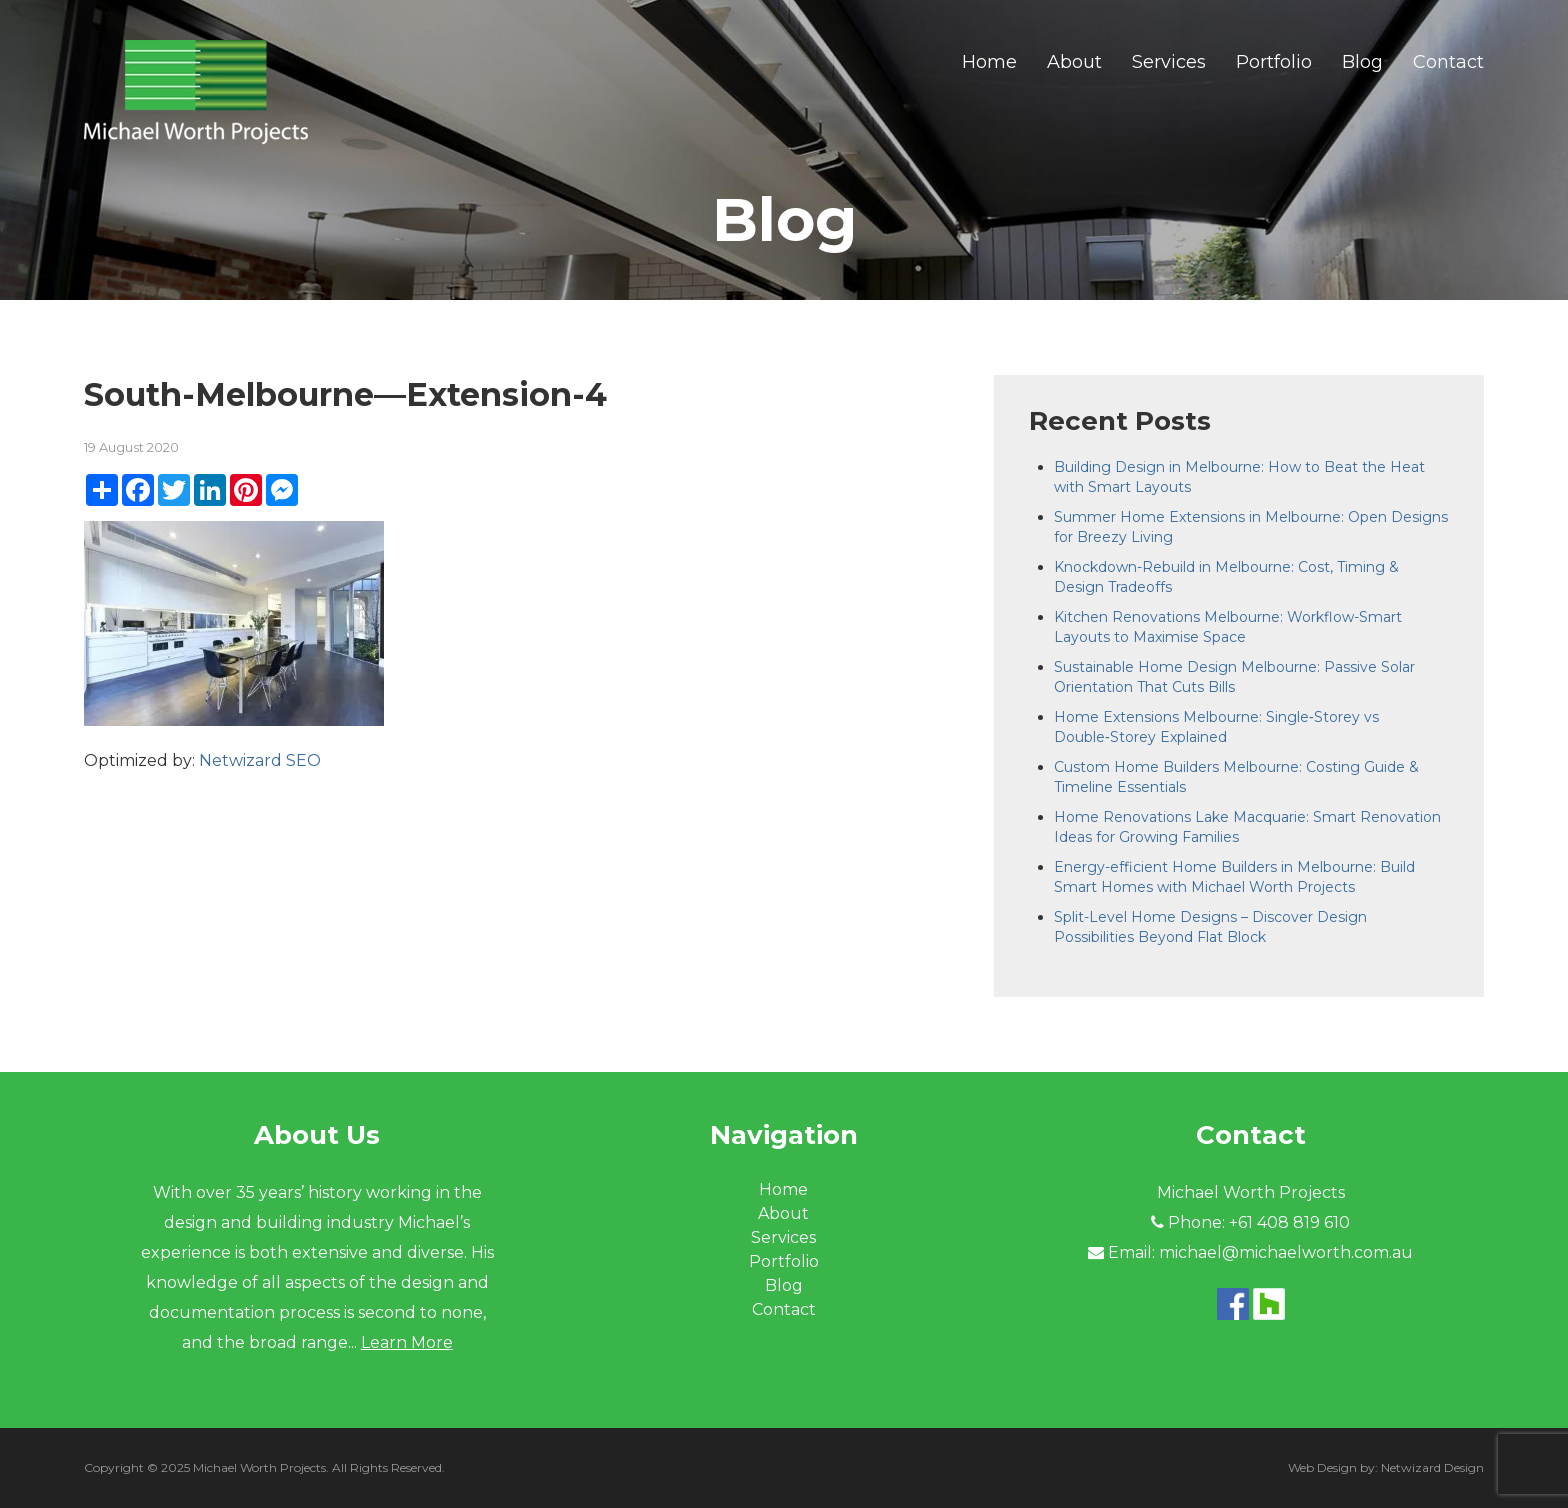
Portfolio (1274, 62)
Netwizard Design (1432, 1467)
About (1074, 62)
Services (1169, 62)
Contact (1448, 62)
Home (989, 62)
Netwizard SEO (260, 760)
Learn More (407, 1342)
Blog (1362, 62)
